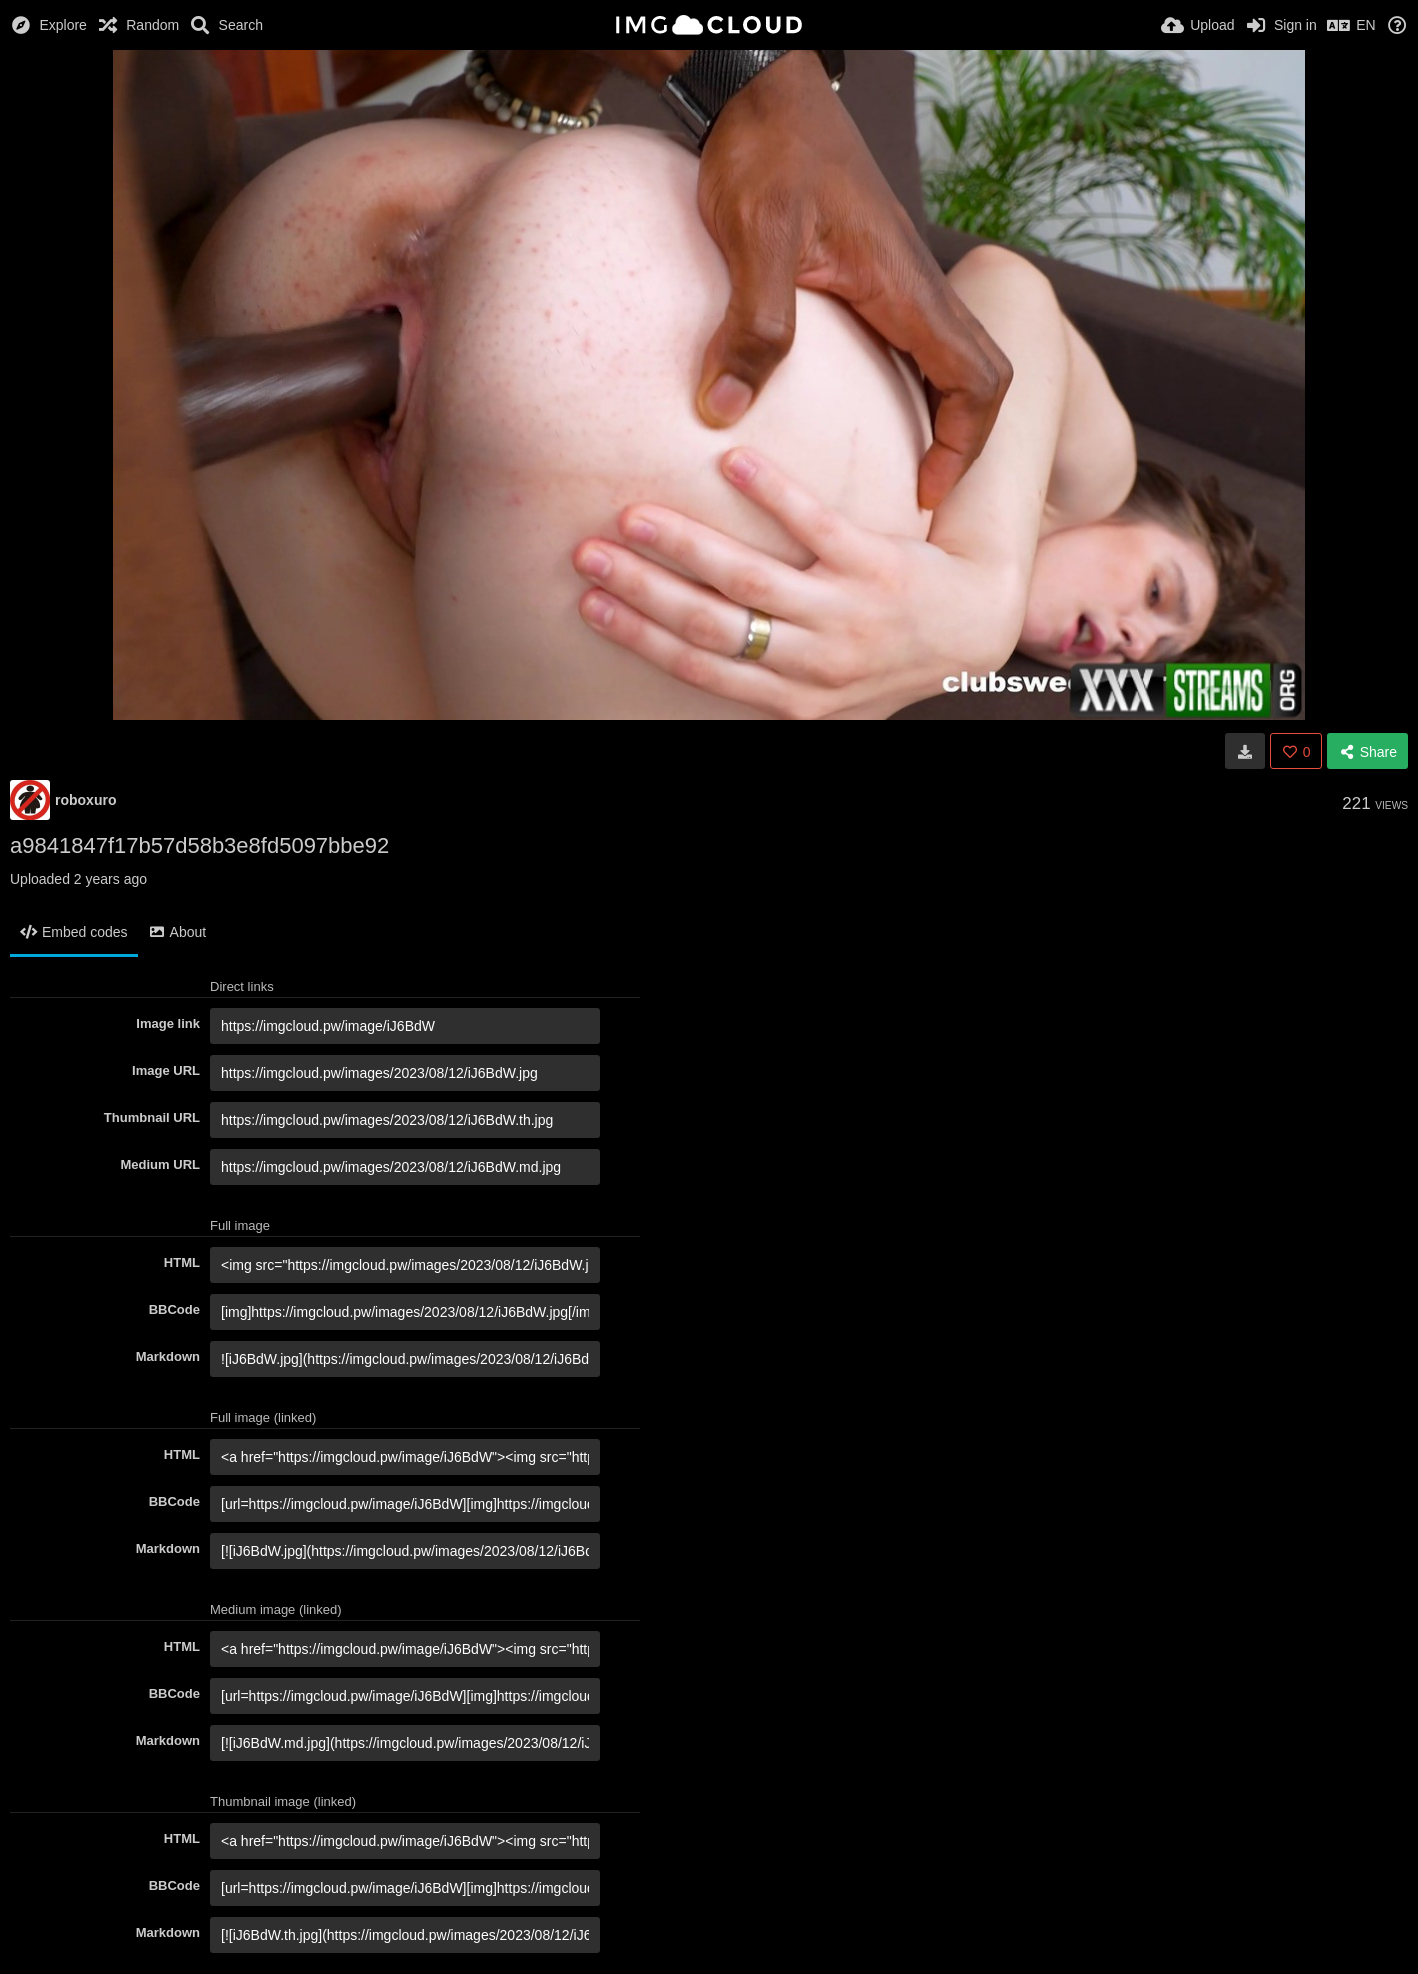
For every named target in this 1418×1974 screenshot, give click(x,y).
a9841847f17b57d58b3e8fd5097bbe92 (199, 845)
